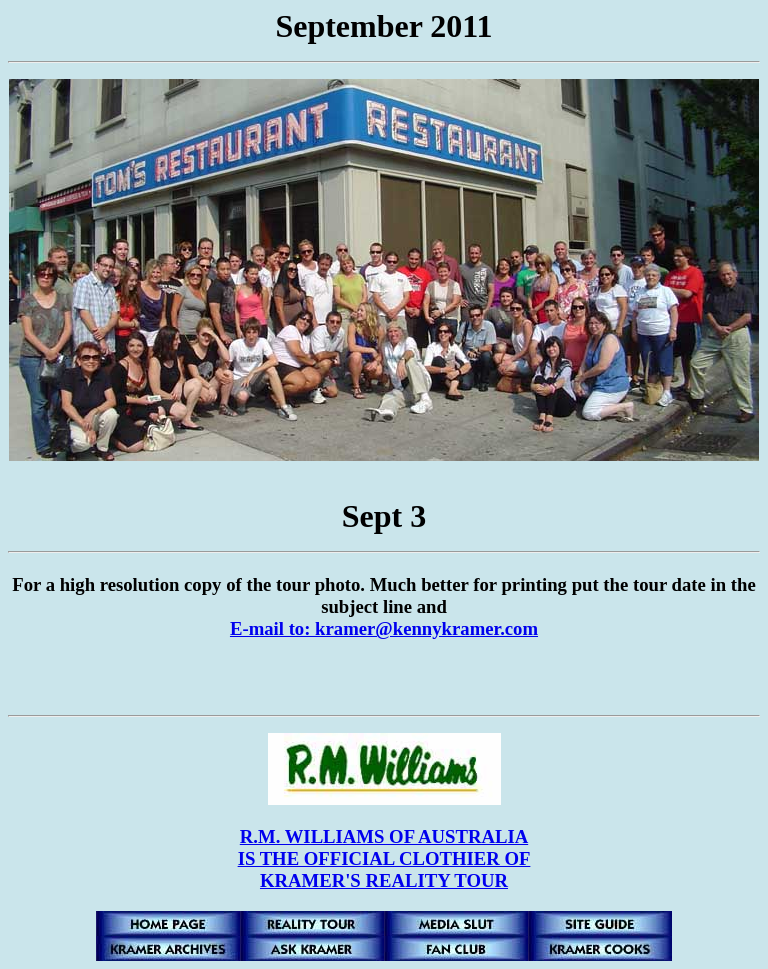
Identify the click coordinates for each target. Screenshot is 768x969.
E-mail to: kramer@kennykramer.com (384, 628)
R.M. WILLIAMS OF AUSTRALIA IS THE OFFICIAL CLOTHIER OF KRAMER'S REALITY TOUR (384, 858)
